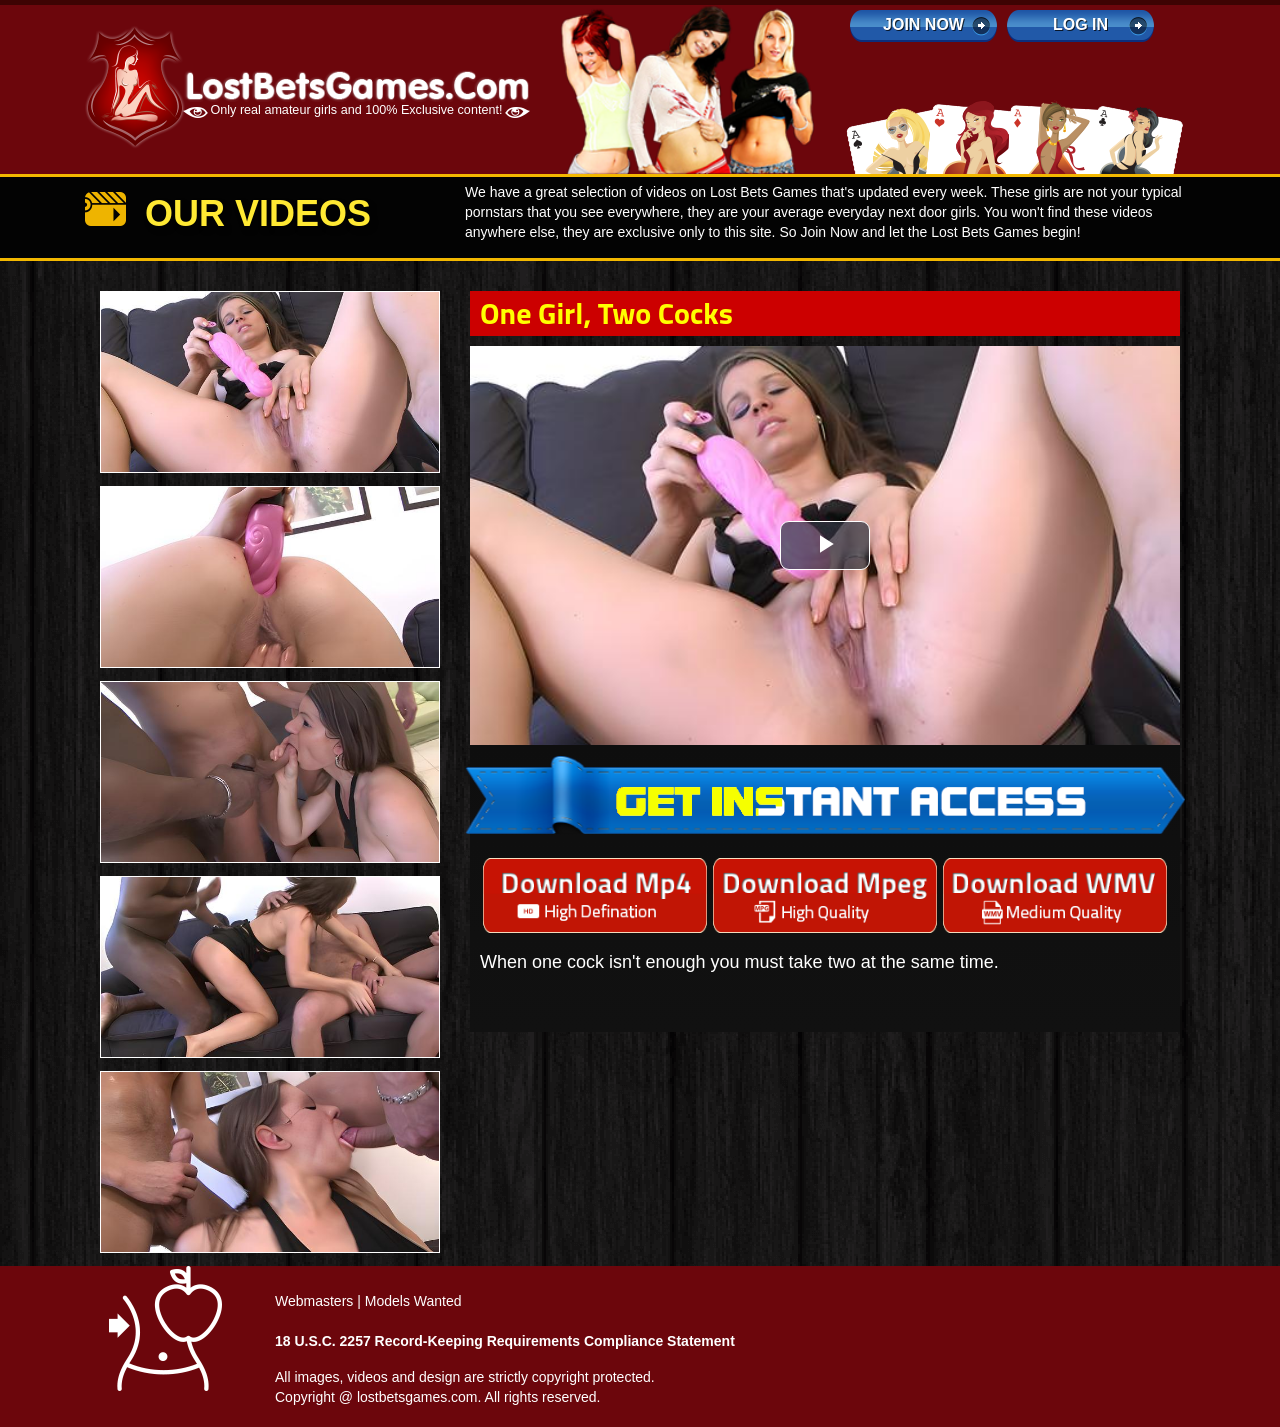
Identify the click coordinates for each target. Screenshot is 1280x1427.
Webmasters (314, 1301)
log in (1080, 24)
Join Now (923, 24)
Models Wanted (413, 1301)
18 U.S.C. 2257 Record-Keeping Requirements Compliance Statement (505, 1341)
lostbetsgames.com (417, 1397)
